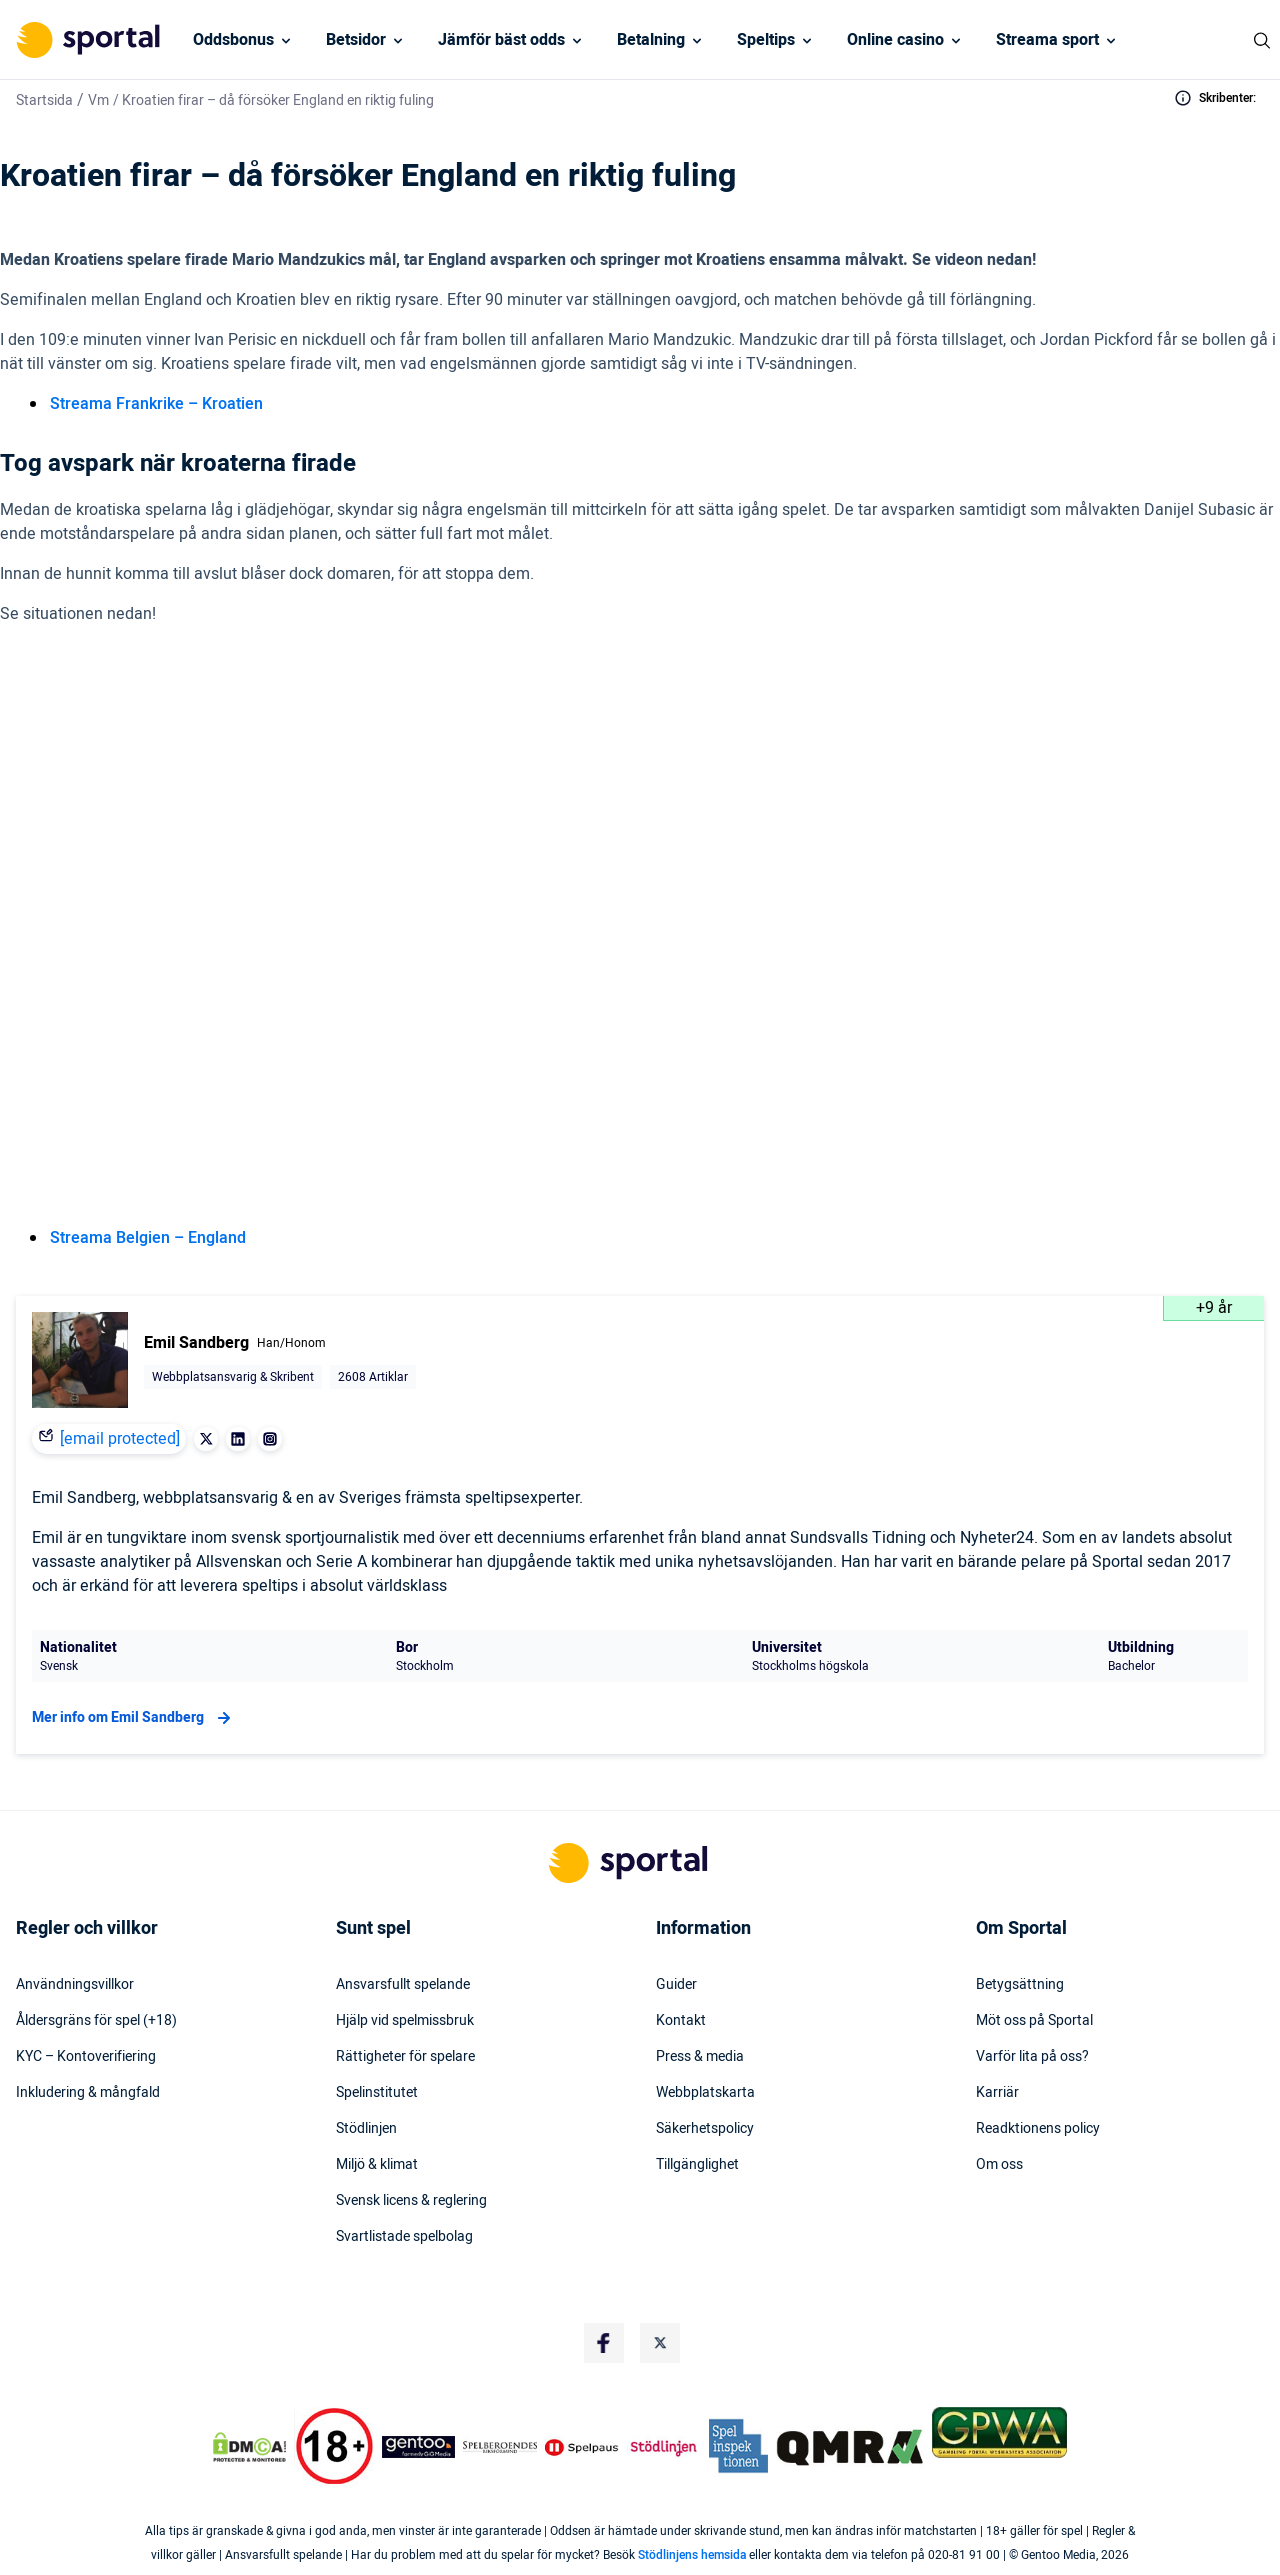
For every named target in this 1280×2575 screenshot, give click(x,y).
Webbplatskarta (705, 2093)
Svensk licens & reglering (411, 2201)
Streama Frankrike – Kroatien (156, 404)
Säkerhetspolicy (705, 2129)
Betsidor (356, 40)
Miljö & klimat (377, 2165)
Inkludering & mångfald (88, 2093)
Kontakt (681, 2021)
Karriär (997, 2093)
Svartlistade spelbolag (404, 2237)
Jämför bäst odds (501, 40)
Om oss (999, 2165)
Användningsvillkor (75, 1985)
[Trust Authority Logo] (419, 2447)
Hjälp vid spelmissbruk (405, 2021)
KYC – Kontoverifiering (86, 2057)
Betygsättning (1020, 1985)
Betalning (651, 40)
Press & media (700, 2057)
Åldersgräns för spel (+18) (96, 2021)
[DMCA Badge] (249, 2447)
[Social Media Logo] (604, 2343)
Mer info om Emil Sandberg (134, 1718)
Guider (676, 1985)
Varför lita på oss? (1032, 2057)
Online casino (895, 40)
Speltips (766, 40)
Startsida (44, 100)
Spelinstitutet (377, 2093)
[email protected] (120, 1439)
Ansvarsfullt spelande (403, 1985)
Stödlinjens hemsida (692, 2555)
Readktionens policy (1038, 2129)
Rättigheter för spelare (405, 2057)
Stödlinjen (366, 2129)
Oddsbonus (233, 40)
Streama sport (1047, 40)
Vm (98, 100)
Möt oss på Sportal (1034, 2021)
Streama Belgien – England (148, 1238)
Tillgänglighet (697, 2165)
